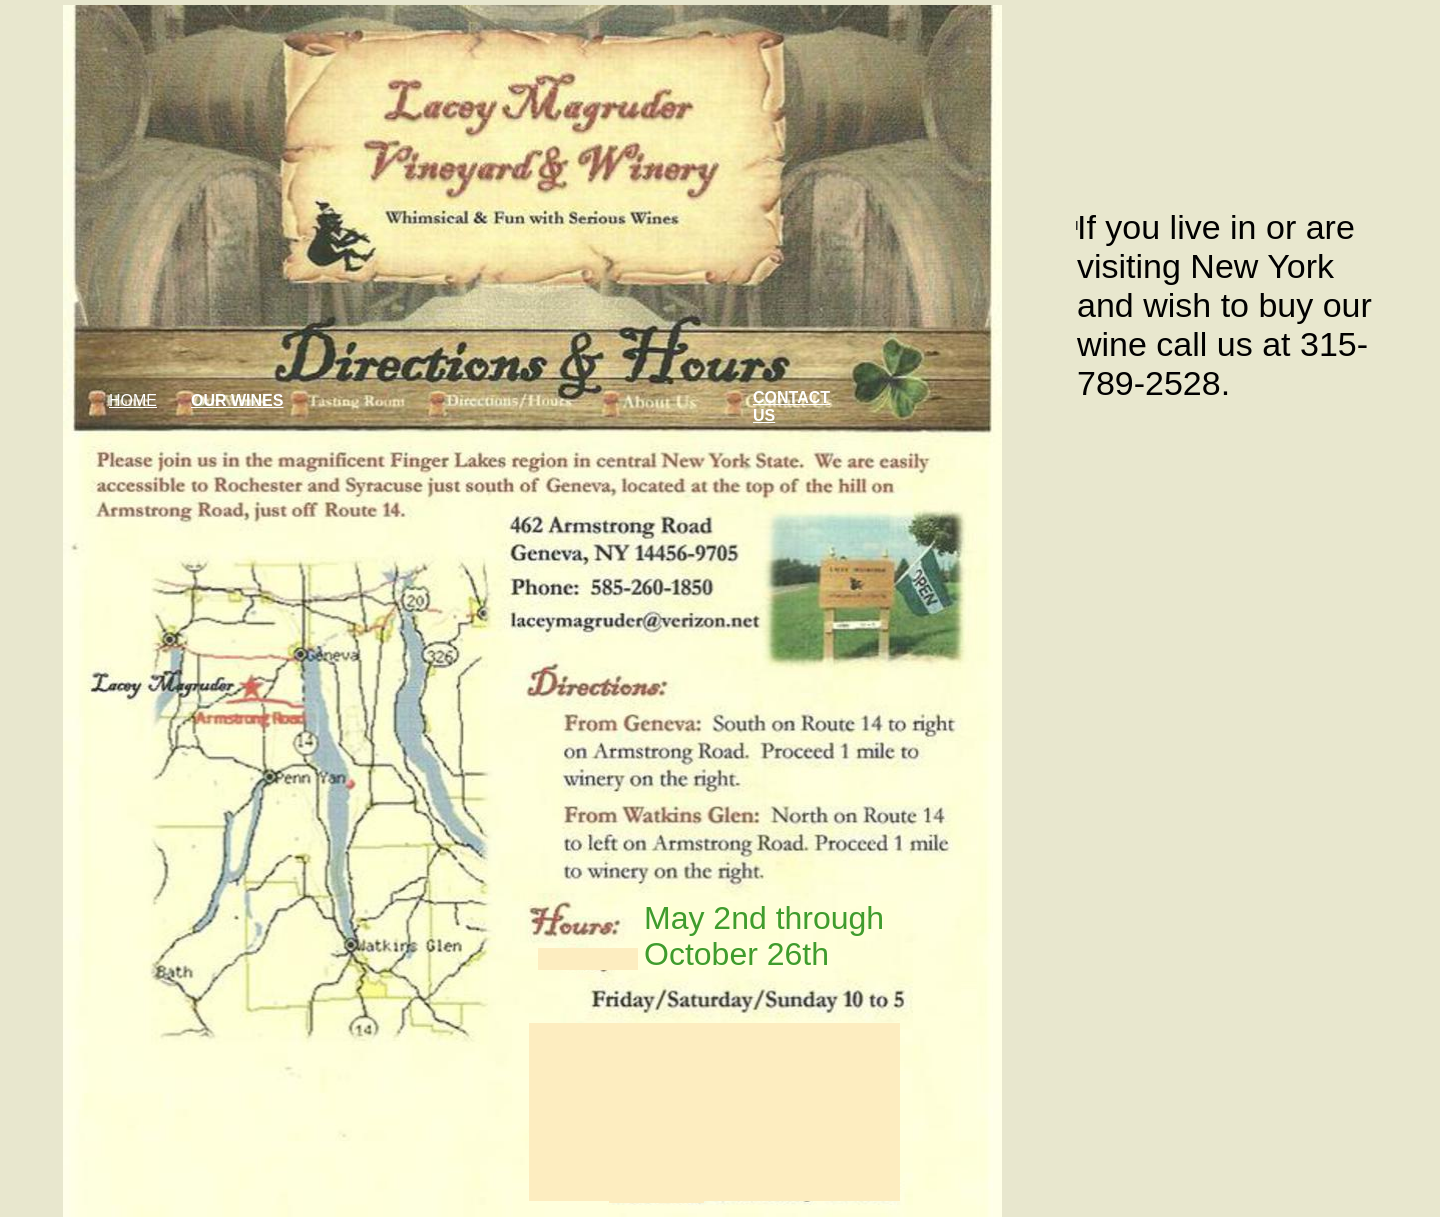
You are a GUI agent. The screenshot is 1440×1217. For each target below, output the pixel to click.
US (764, 415)
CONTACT (791, 397)
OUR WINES (237, 400)
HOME (133, 400)
